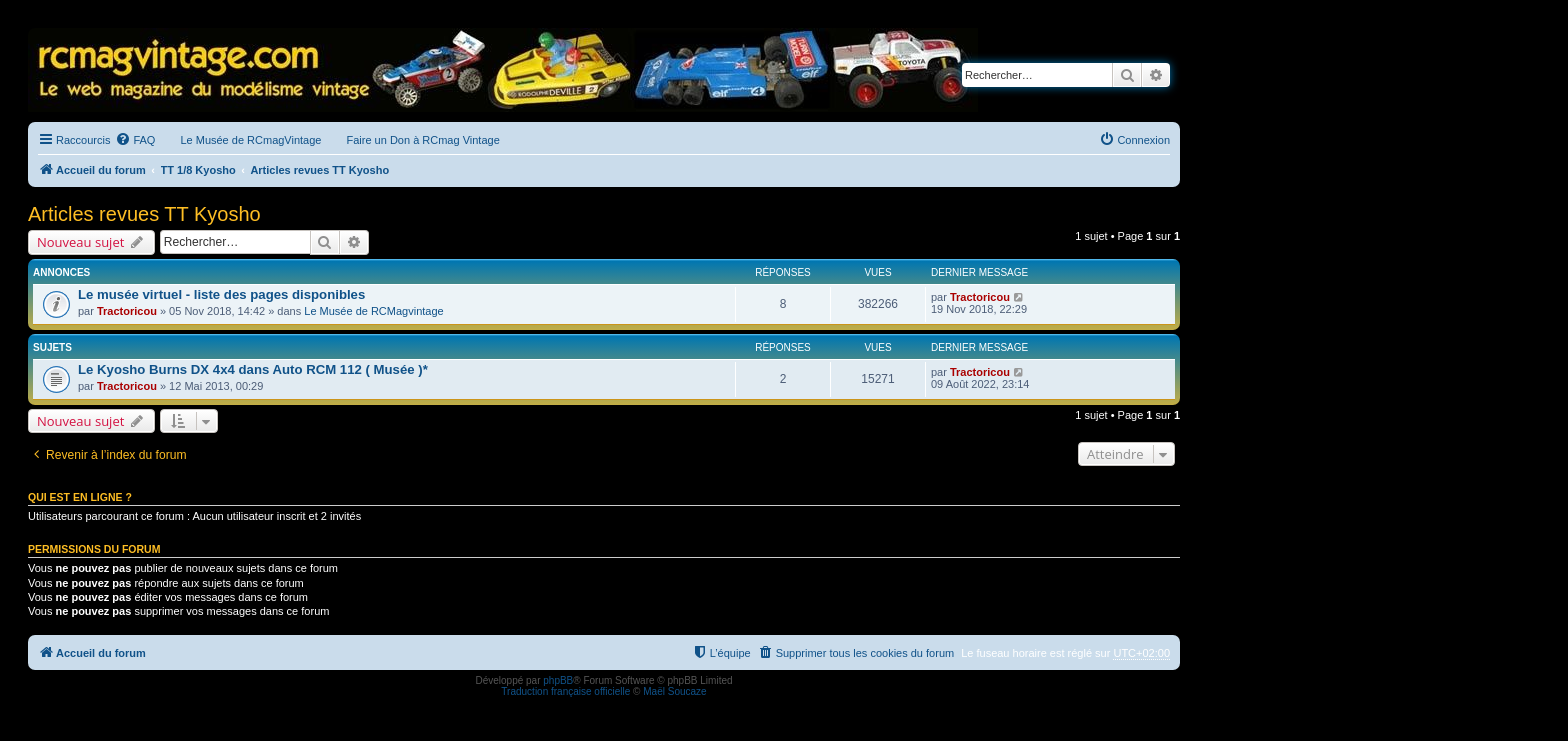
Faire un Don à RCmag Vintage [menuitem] (422, 140)
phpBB (558, 680)
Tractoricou (127, 311)
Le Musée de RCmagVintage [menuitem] (250, 140)
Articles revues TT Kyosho (144, 214)
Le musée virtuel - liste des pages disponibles (221, 294)
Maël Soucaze (674, 691)
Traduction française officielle (565, 691)
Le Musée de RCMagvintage (373, 311)
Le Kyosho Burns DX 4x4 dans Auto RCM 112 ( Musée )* (253, 369)
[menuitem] (135, 140)
